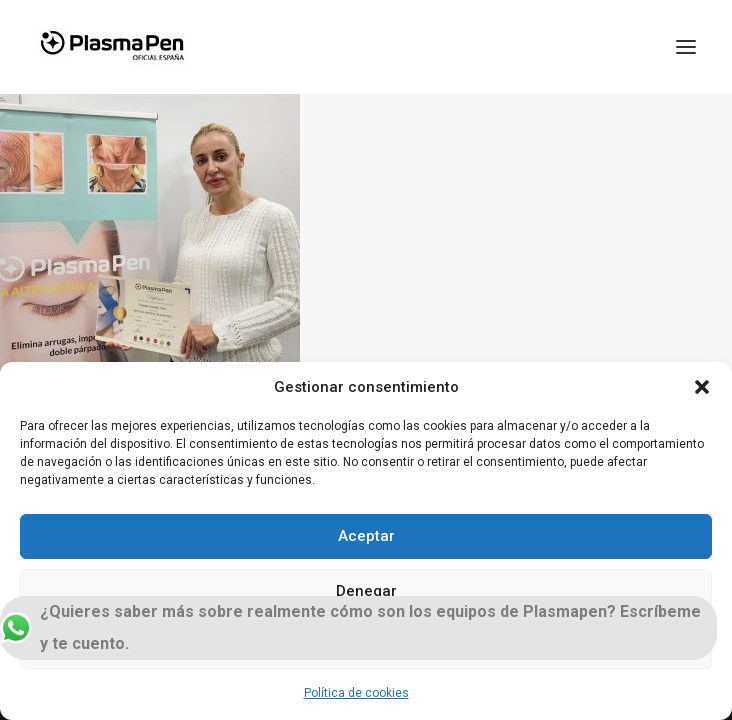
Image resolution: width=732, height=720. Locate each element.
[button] (702, 387)
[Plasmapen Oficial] (112, 47)
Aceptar (366, 536)
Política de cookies (356, 693)
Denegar (366, 591)
